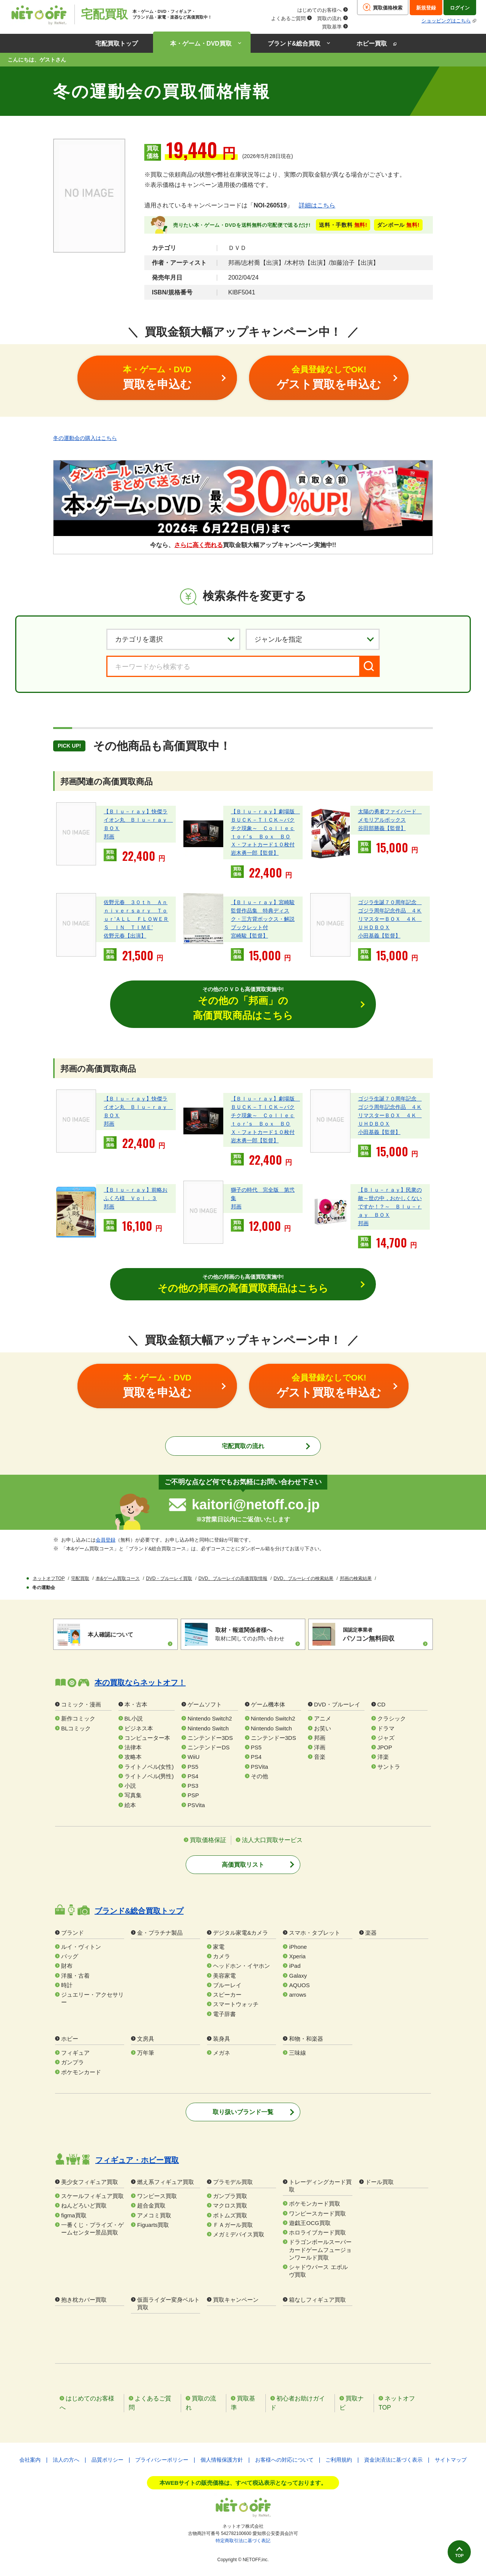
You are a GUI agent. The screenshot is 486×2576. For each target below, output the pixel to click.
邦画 (109, 836)
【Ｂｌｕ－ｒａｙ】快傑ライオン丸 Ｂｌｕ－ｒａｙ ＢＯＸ (138, 819)
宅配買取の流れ (243, 1447)
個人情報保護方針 (221, 2460)
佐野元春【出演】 (125, 936)
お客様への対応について (284, 2460)
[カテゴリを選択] (173, 639)
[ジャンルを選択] (313, 639)
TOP (454, 2552)
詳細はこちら (317, 205)
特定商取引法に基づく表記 (243, 2541)
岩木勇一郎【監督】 (255, 853)
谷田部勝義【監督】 (382, 828)
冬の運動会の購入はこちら (85, 438)
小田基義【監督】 (379, 936)
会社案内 (30, 2460)
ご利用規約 (338, 2460)
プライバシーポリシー (161, 2460)
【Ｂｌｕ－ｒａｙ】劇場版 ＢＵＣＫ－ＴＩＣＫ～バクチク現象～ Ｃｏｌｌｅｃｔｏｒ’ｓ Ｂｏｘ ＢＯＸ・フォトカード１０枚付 (265, 828)
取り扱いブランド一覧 (243, 2113)
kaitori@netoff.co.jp (256, 1505)
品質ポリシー (107, 2460)
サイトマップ (451, 2460)
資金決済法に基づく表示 (393, 2460)
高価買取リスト (243, 1865)
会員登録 (105, 1540)
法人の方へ (66, 2460)
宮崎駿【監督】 (249, 936)
